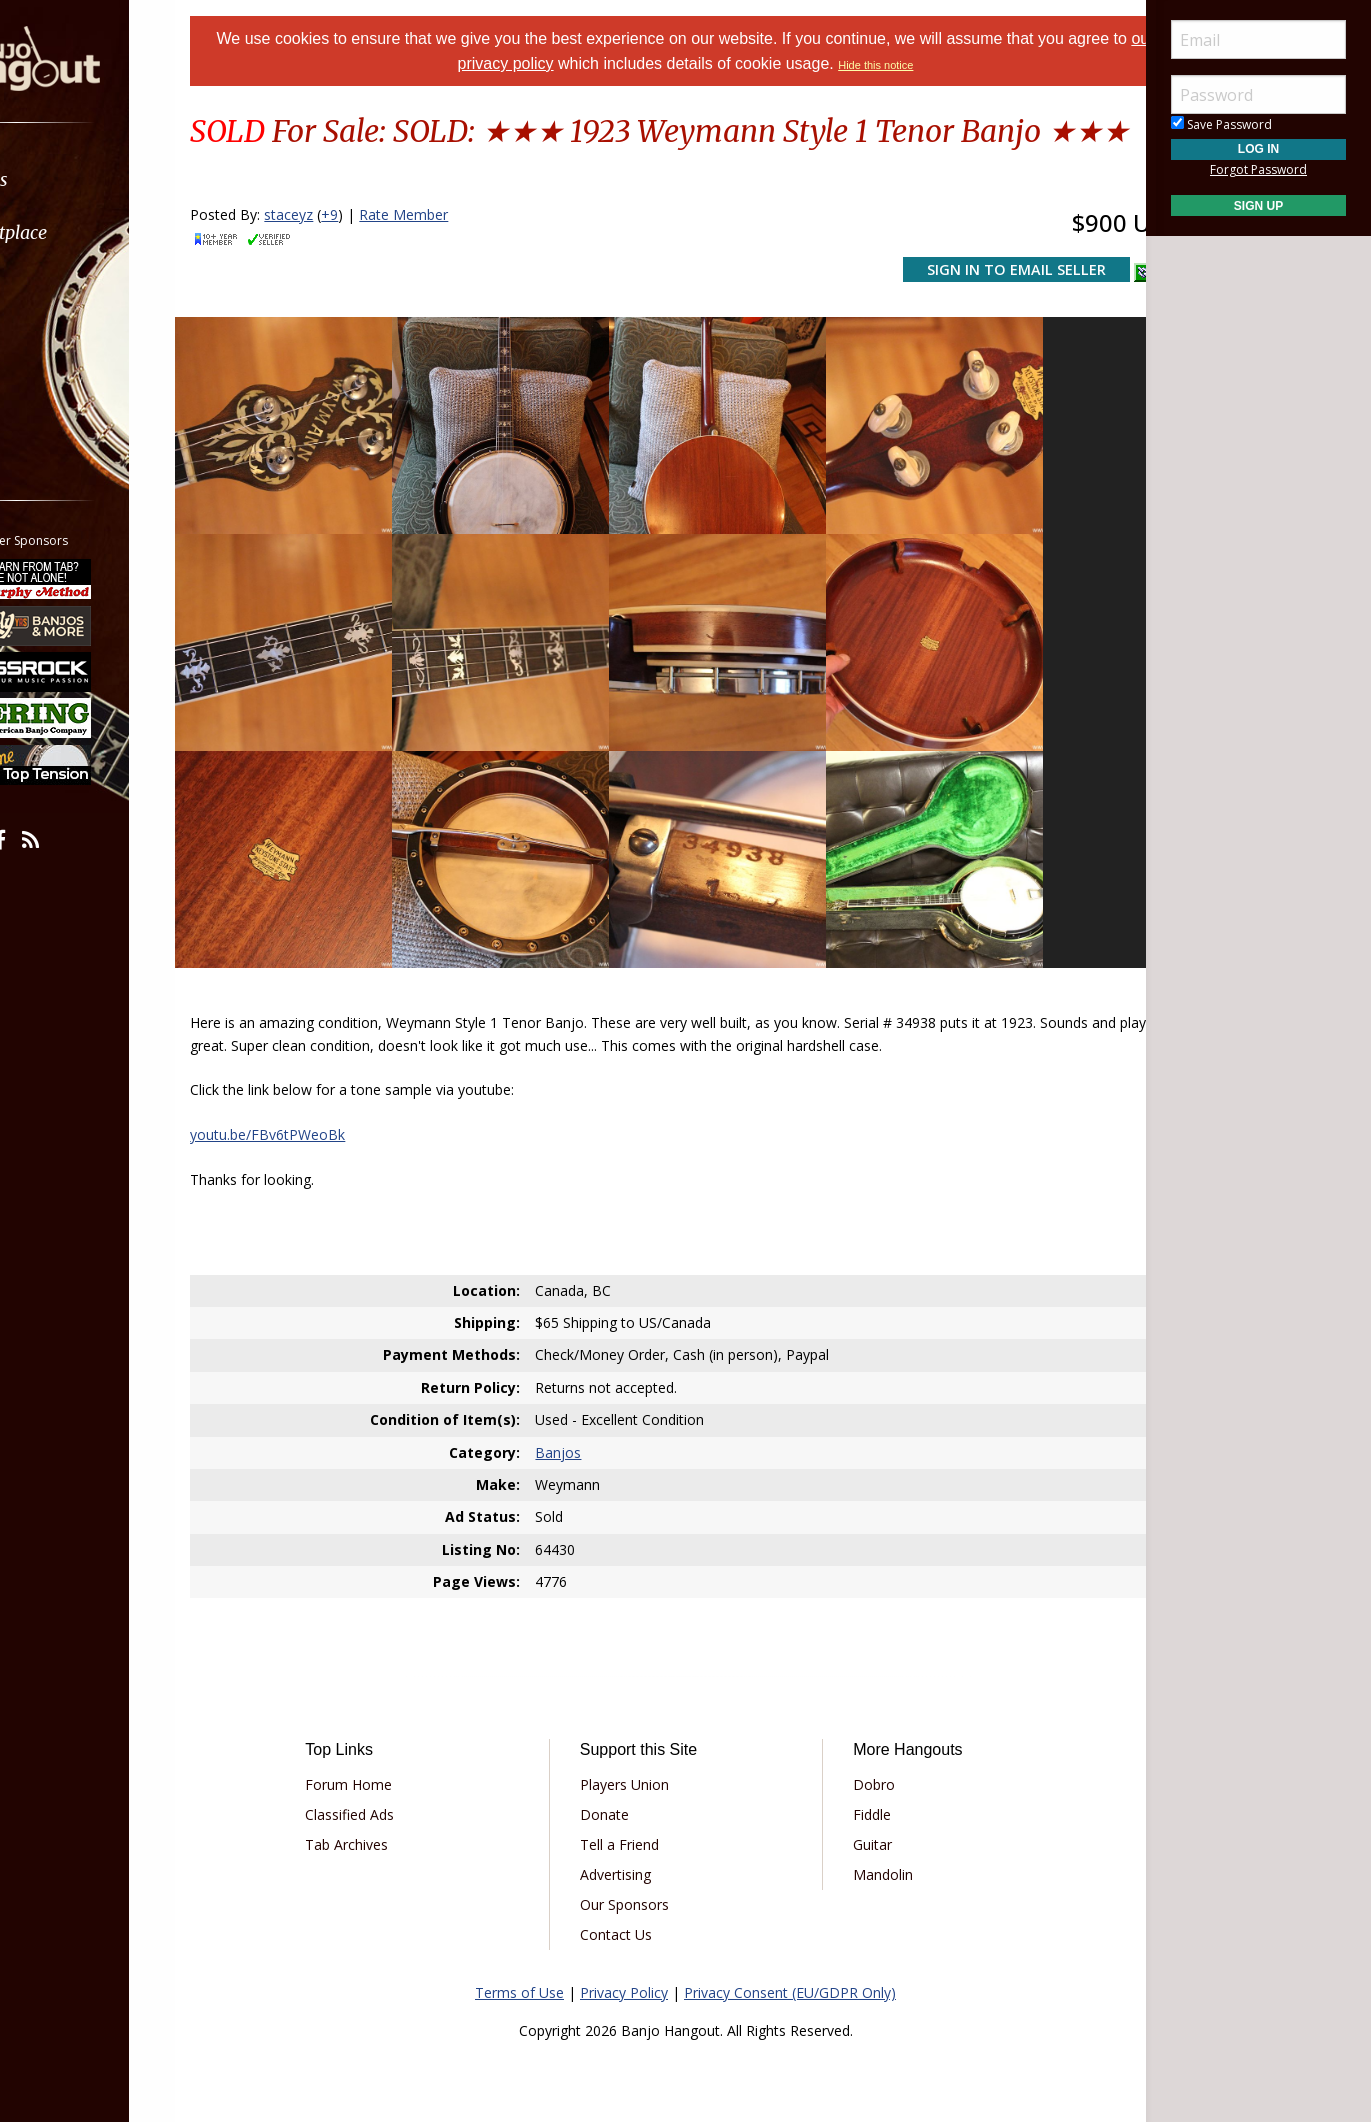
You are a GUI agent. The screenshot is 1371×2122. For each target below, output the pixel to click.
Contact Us (630, 1902)
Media (68, 338)
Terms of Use (519, 1960)
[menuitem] (112, 179)
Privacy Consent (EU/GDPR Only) (790, 1960)
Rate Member (453, 256)
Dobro (860, 1752)
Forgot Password (1258, 169)
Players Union (638, 1752)
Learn (66, 285)
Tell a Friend (633, 1812)
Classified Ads (391, 1782)
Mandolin (869, 1842)
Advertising (629, 1842)
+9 (379, 256)
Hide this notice (921, 65)
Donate (618, 1782)
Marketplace (92, 232)
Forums (73, 179)
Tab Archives (388, 1812)
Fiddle (858, 1782)
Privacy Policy (624, 1960)
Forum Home (390, 1752)
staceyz (338, 256)
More (63, 391)
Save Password (1221, 124)
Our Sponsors (638, 1872)
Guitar (858, 1812)
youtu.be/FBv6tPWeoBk (317, 1102)
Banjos (575, 1419)
